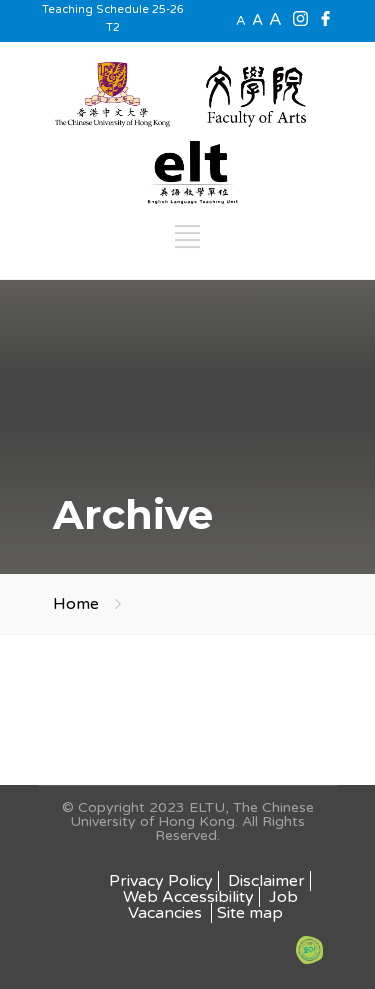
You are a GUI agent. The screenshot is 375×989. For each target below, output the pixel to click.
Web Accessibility (188, 897)
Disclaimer (266, 881)
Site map (250, 913)
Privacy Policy (161, 881)
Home (76, 604)
